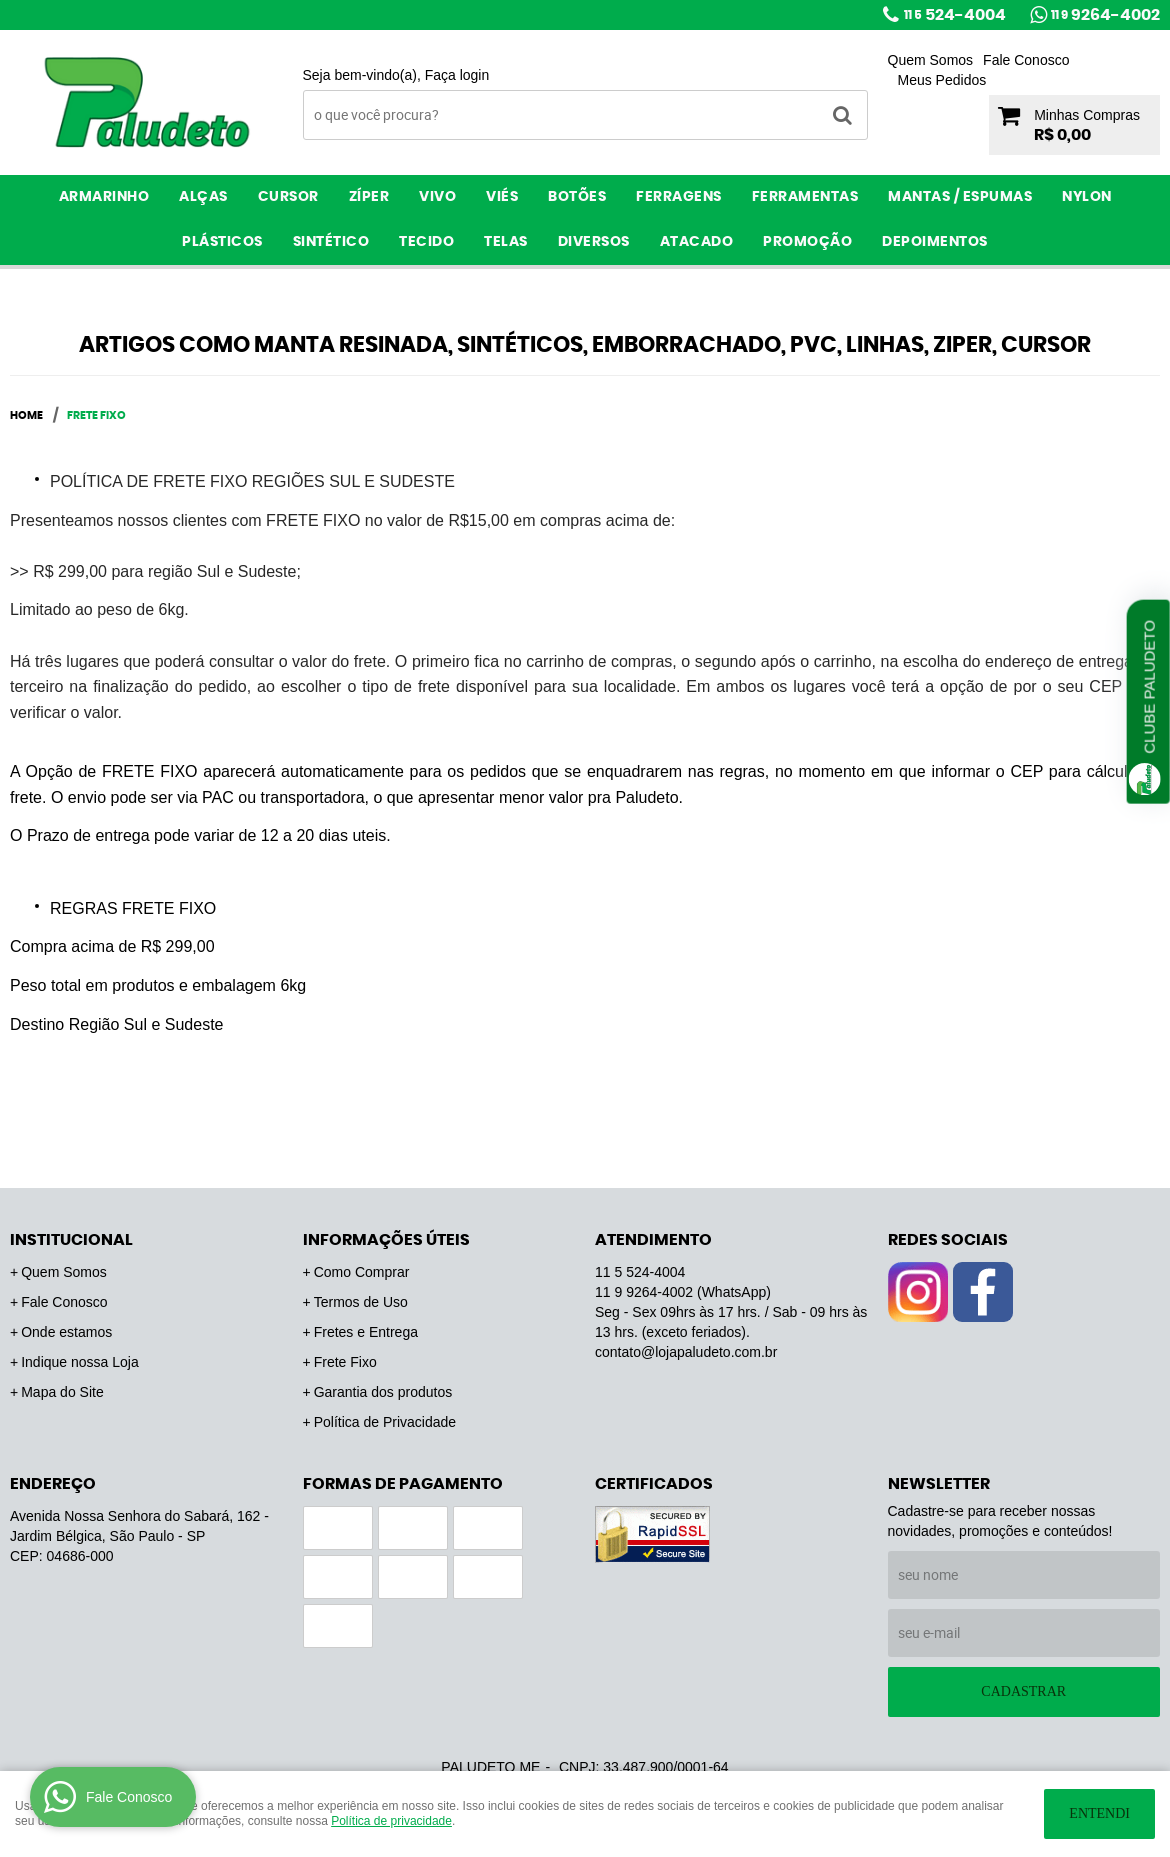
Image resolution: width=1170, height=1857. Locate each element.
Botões (577, 197)
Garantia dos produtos (383, 1392)
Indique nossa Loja (80, 1362)
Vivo (437, 197)
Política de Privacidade (385, 1422)
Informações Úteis (386, 1240)
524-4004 (955, 15)
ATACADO (697, 242)
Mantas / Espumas (960, 197)
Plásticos (222, 242)
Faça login (457, 75)
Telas (506, 242)
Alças (203, 197)
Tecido (426, 242)
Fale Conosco (1026, 60)
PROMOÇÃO (807, 242)
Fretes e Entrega (366, 1332)
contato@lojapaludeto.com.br (686, 1352)
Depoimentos (935, 242)
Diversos (594, 242)
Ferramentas (805, 197)
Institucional (71, 1240)
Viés (502, 197)
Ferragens (679, 197)
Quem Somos (931, 60)
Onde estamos (66, 1332)
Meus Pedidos (942, 80)
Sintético (331, 242)
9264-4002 (1105, 15)
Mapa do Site (62, 1392)
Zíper (369, 197)
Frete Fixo (345, 1362)
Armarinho (104, 197)
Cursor (288, 197)
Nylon (1087, 197)
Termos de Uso (361, 1302)
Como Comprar (362, 1272)
